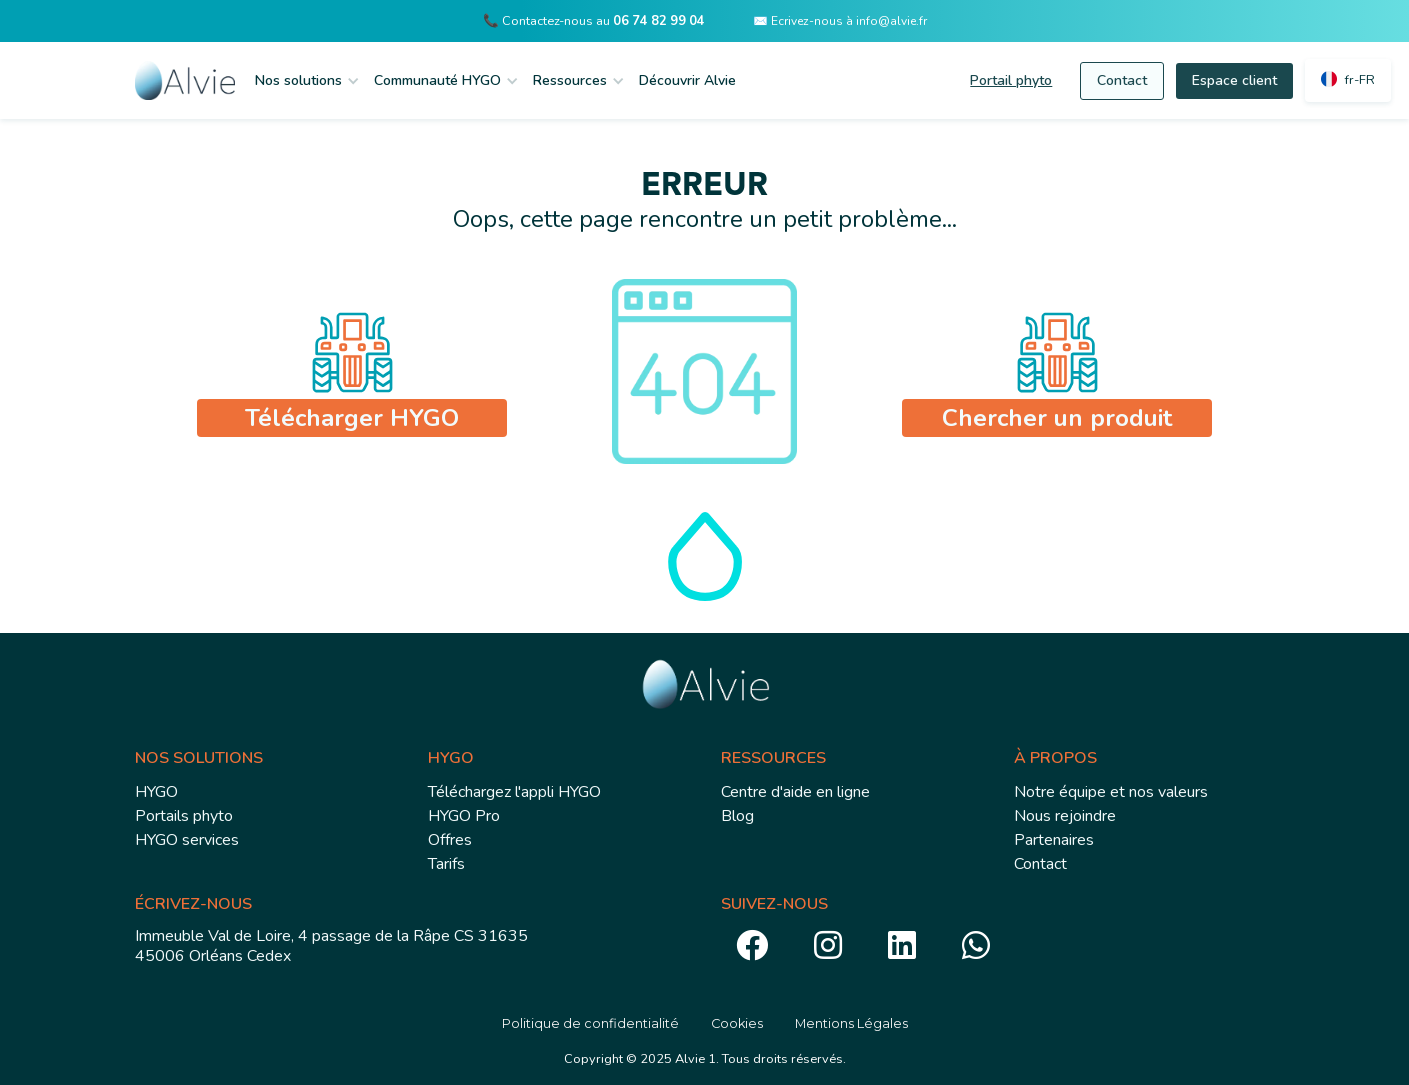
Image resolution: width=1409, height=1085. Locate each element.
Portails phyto (184, 816)
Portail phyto (1011, 80)
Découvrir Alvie (687, 80)
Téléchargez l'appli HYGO (514, 792)
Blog (737, 816)
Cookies (737, 1023)
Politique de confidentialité (590, 1023)
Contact (1122, 80)
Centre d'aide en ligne (795, 792)
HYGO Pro (464, 816)
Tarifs (446, 864)
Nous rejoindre (1065, 816)
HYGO (156, 792)
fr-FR (1360, 80)
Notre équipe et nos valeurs (1111, 792)
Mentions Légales (851, 1023)
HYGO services (187, 840)
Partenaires (1054, 840)
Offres (450, 840)
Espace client (1234, 80)
